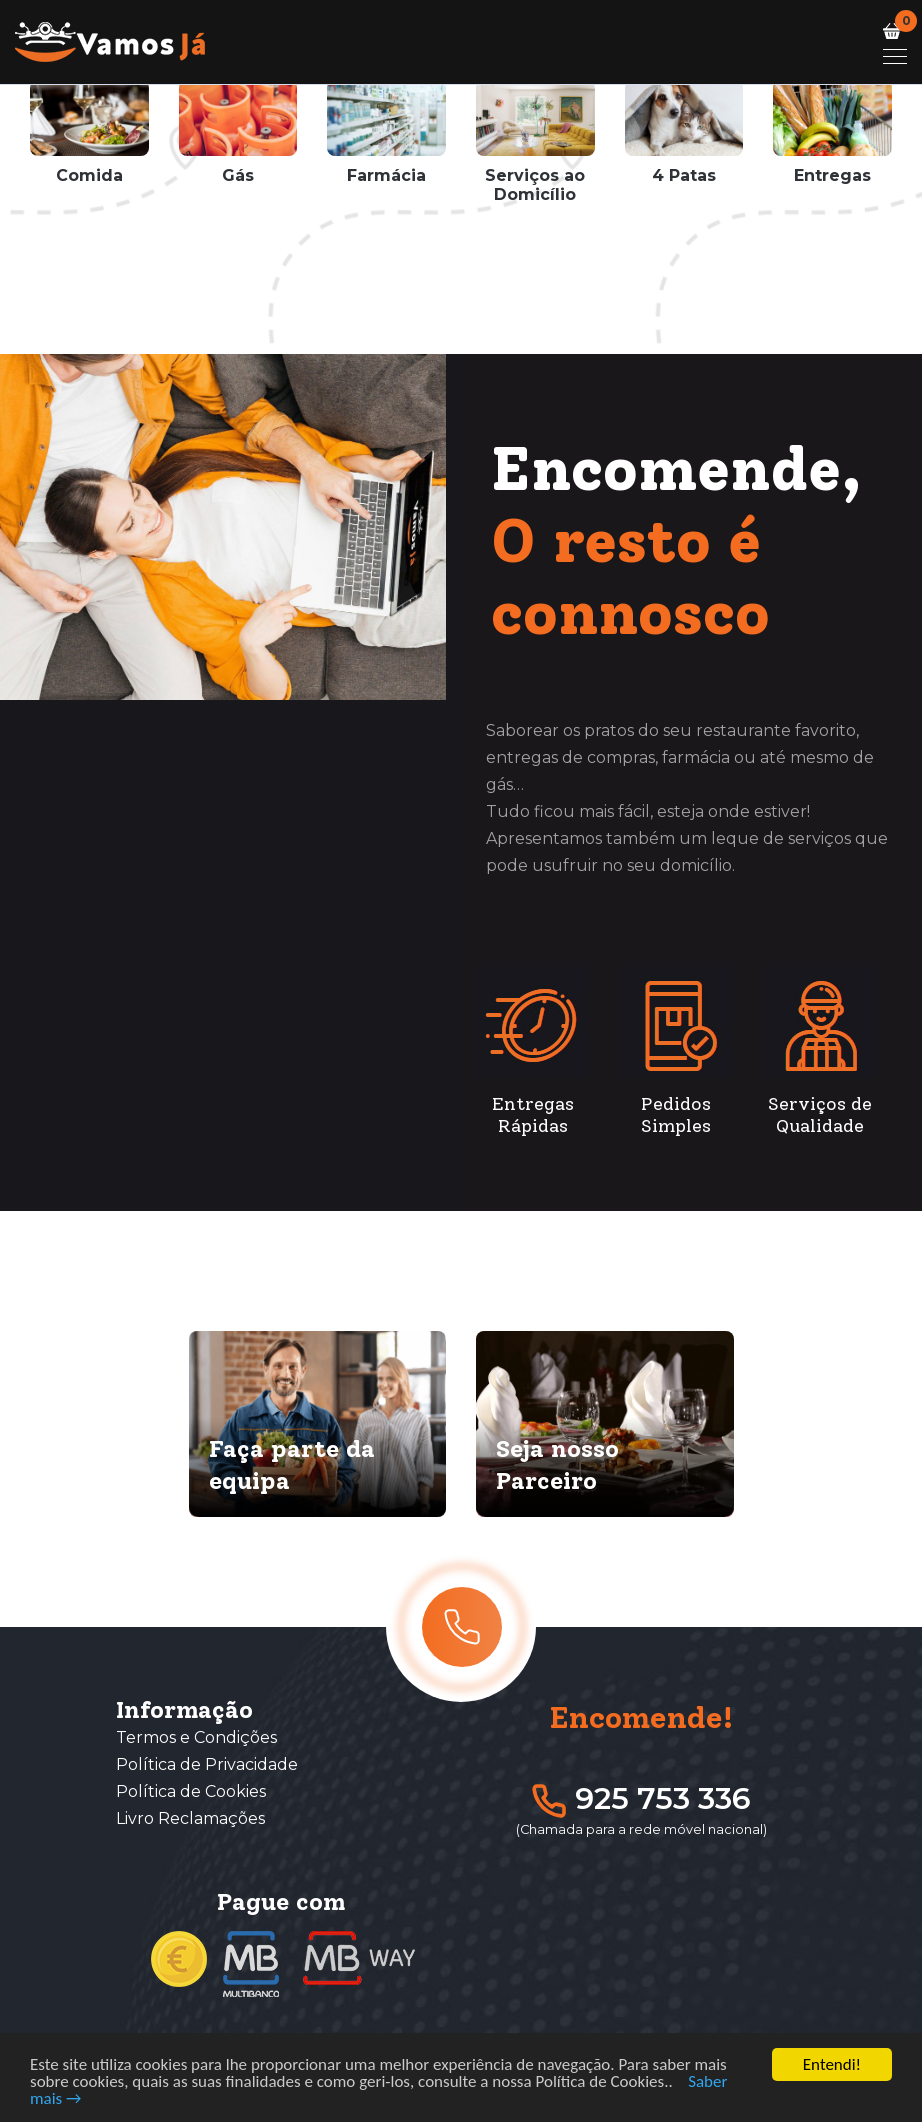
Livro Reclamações (190, 1818)
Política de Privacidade (207, 1764)
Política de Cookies (191, 1791)
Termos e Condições (196, 1737)
